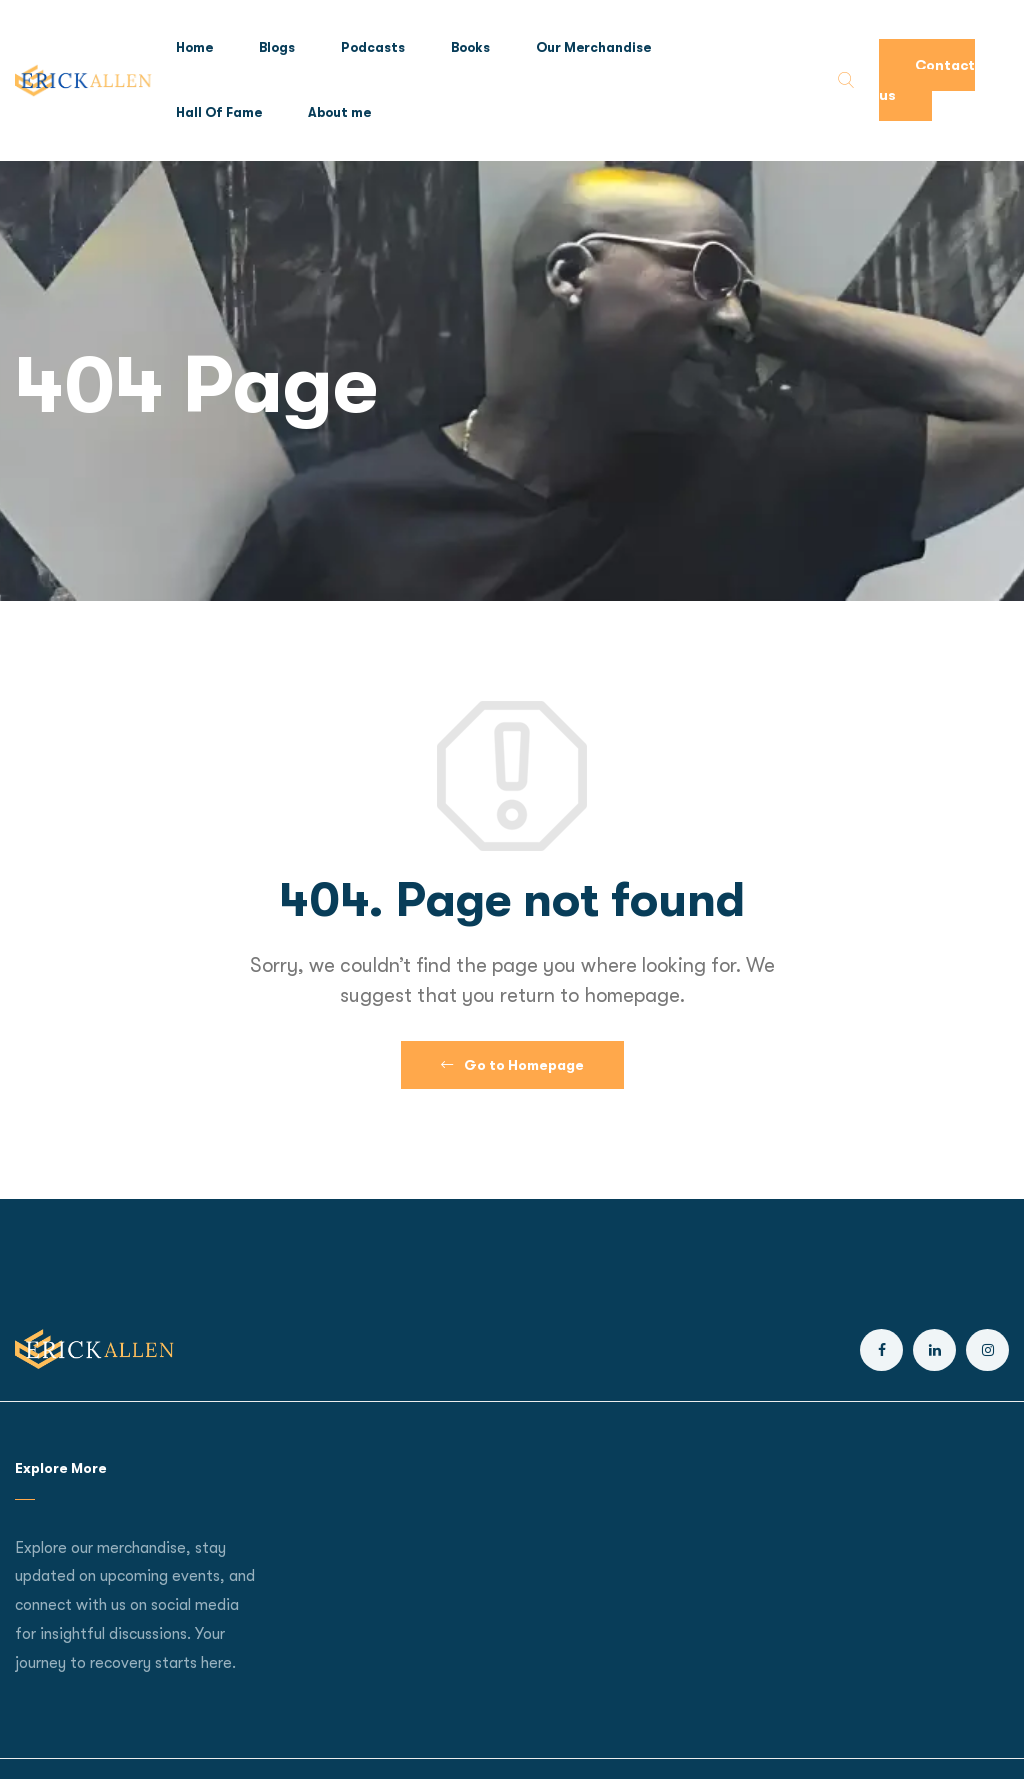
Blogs (277, 47)
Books (470, 47)
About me (339, 112)
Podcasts (373, 47)
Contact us (927, 80)
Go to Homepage (512, 1065)
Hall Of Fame (219, 112)
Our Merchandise (593, 47)
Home (194, 47)
